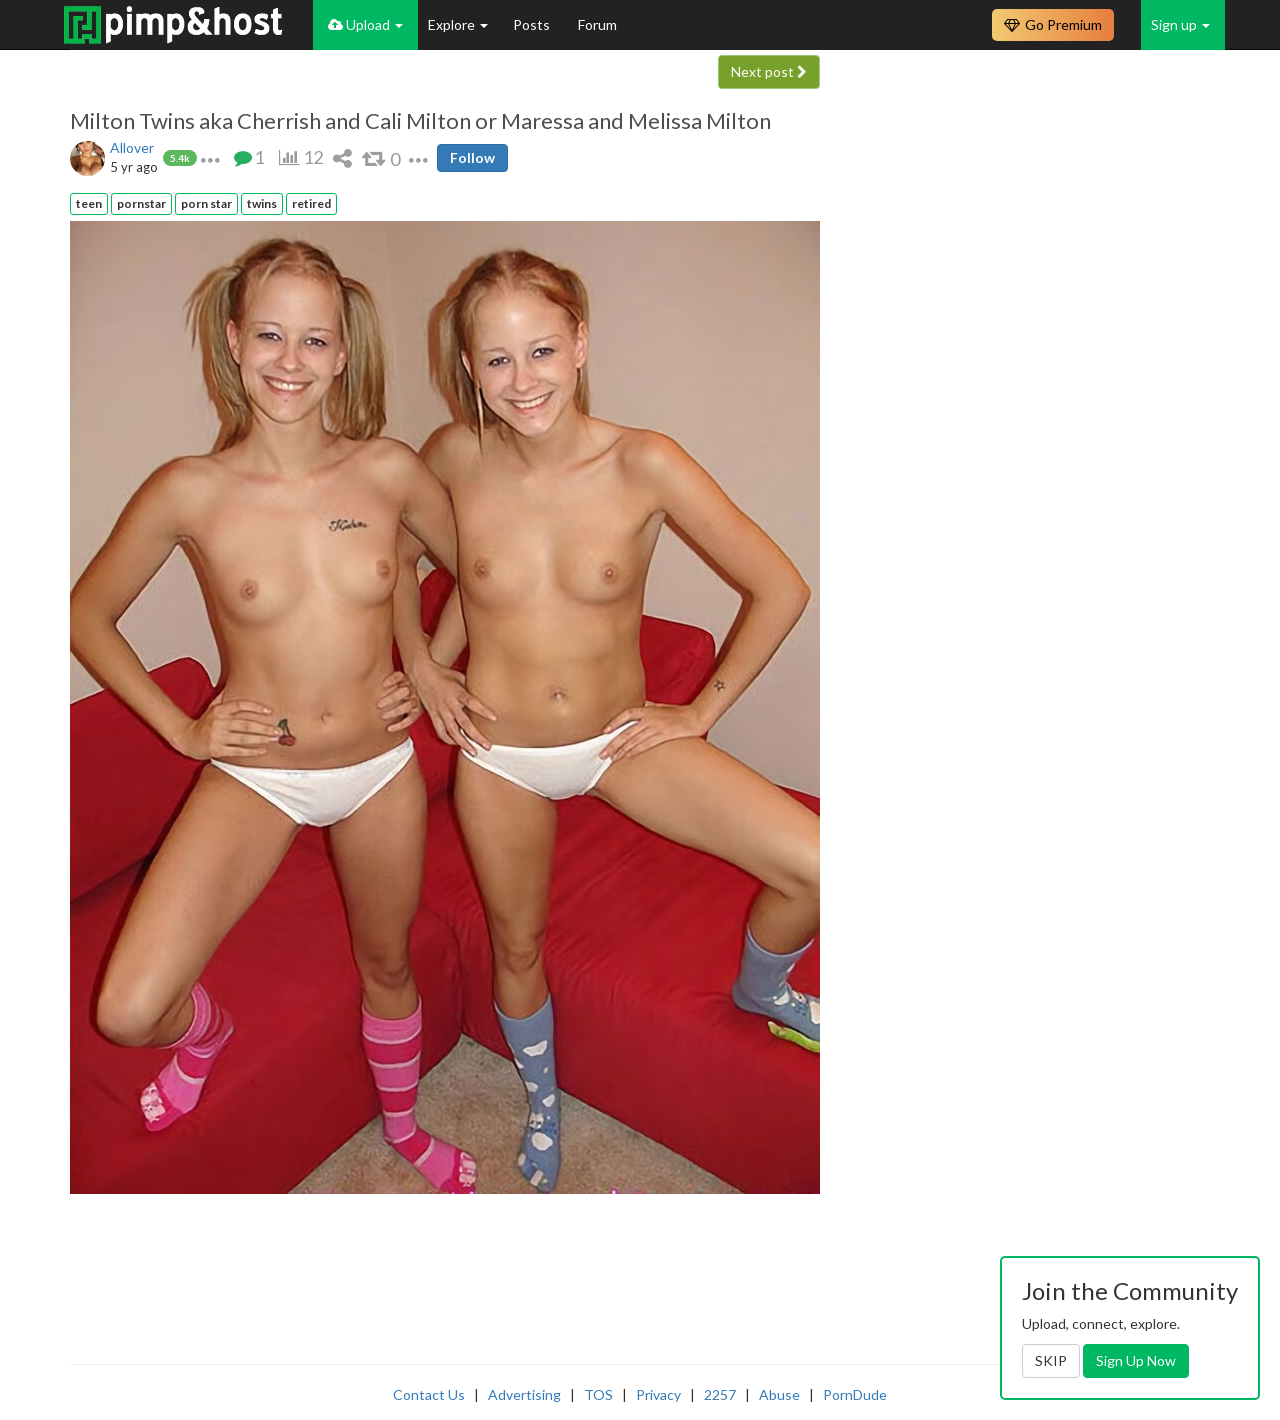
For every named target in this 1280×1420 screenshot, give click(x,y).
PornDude (855, 1394)
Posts (533, 24)
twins (262, 203)
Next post (769, 71)
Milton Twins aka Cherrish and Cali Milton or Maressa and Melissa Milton (420, 121)
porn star (206, 203)
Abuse (779, 1394)
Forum (597, 24)
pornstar (141, 203)
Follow (472, 157)
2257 (720, 1394)
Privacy (658, 1394)
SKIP (1051, 1360)
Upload (365, 24)
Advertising (524, 1394)
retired (311, 203)
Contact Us (429, 1394)
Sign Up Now (1136, 1360)
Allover (132, 147)
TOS (598, 1394)
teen (89, 203)
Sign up (1180, 24)
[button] (210, 157)
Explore (458, 24)
